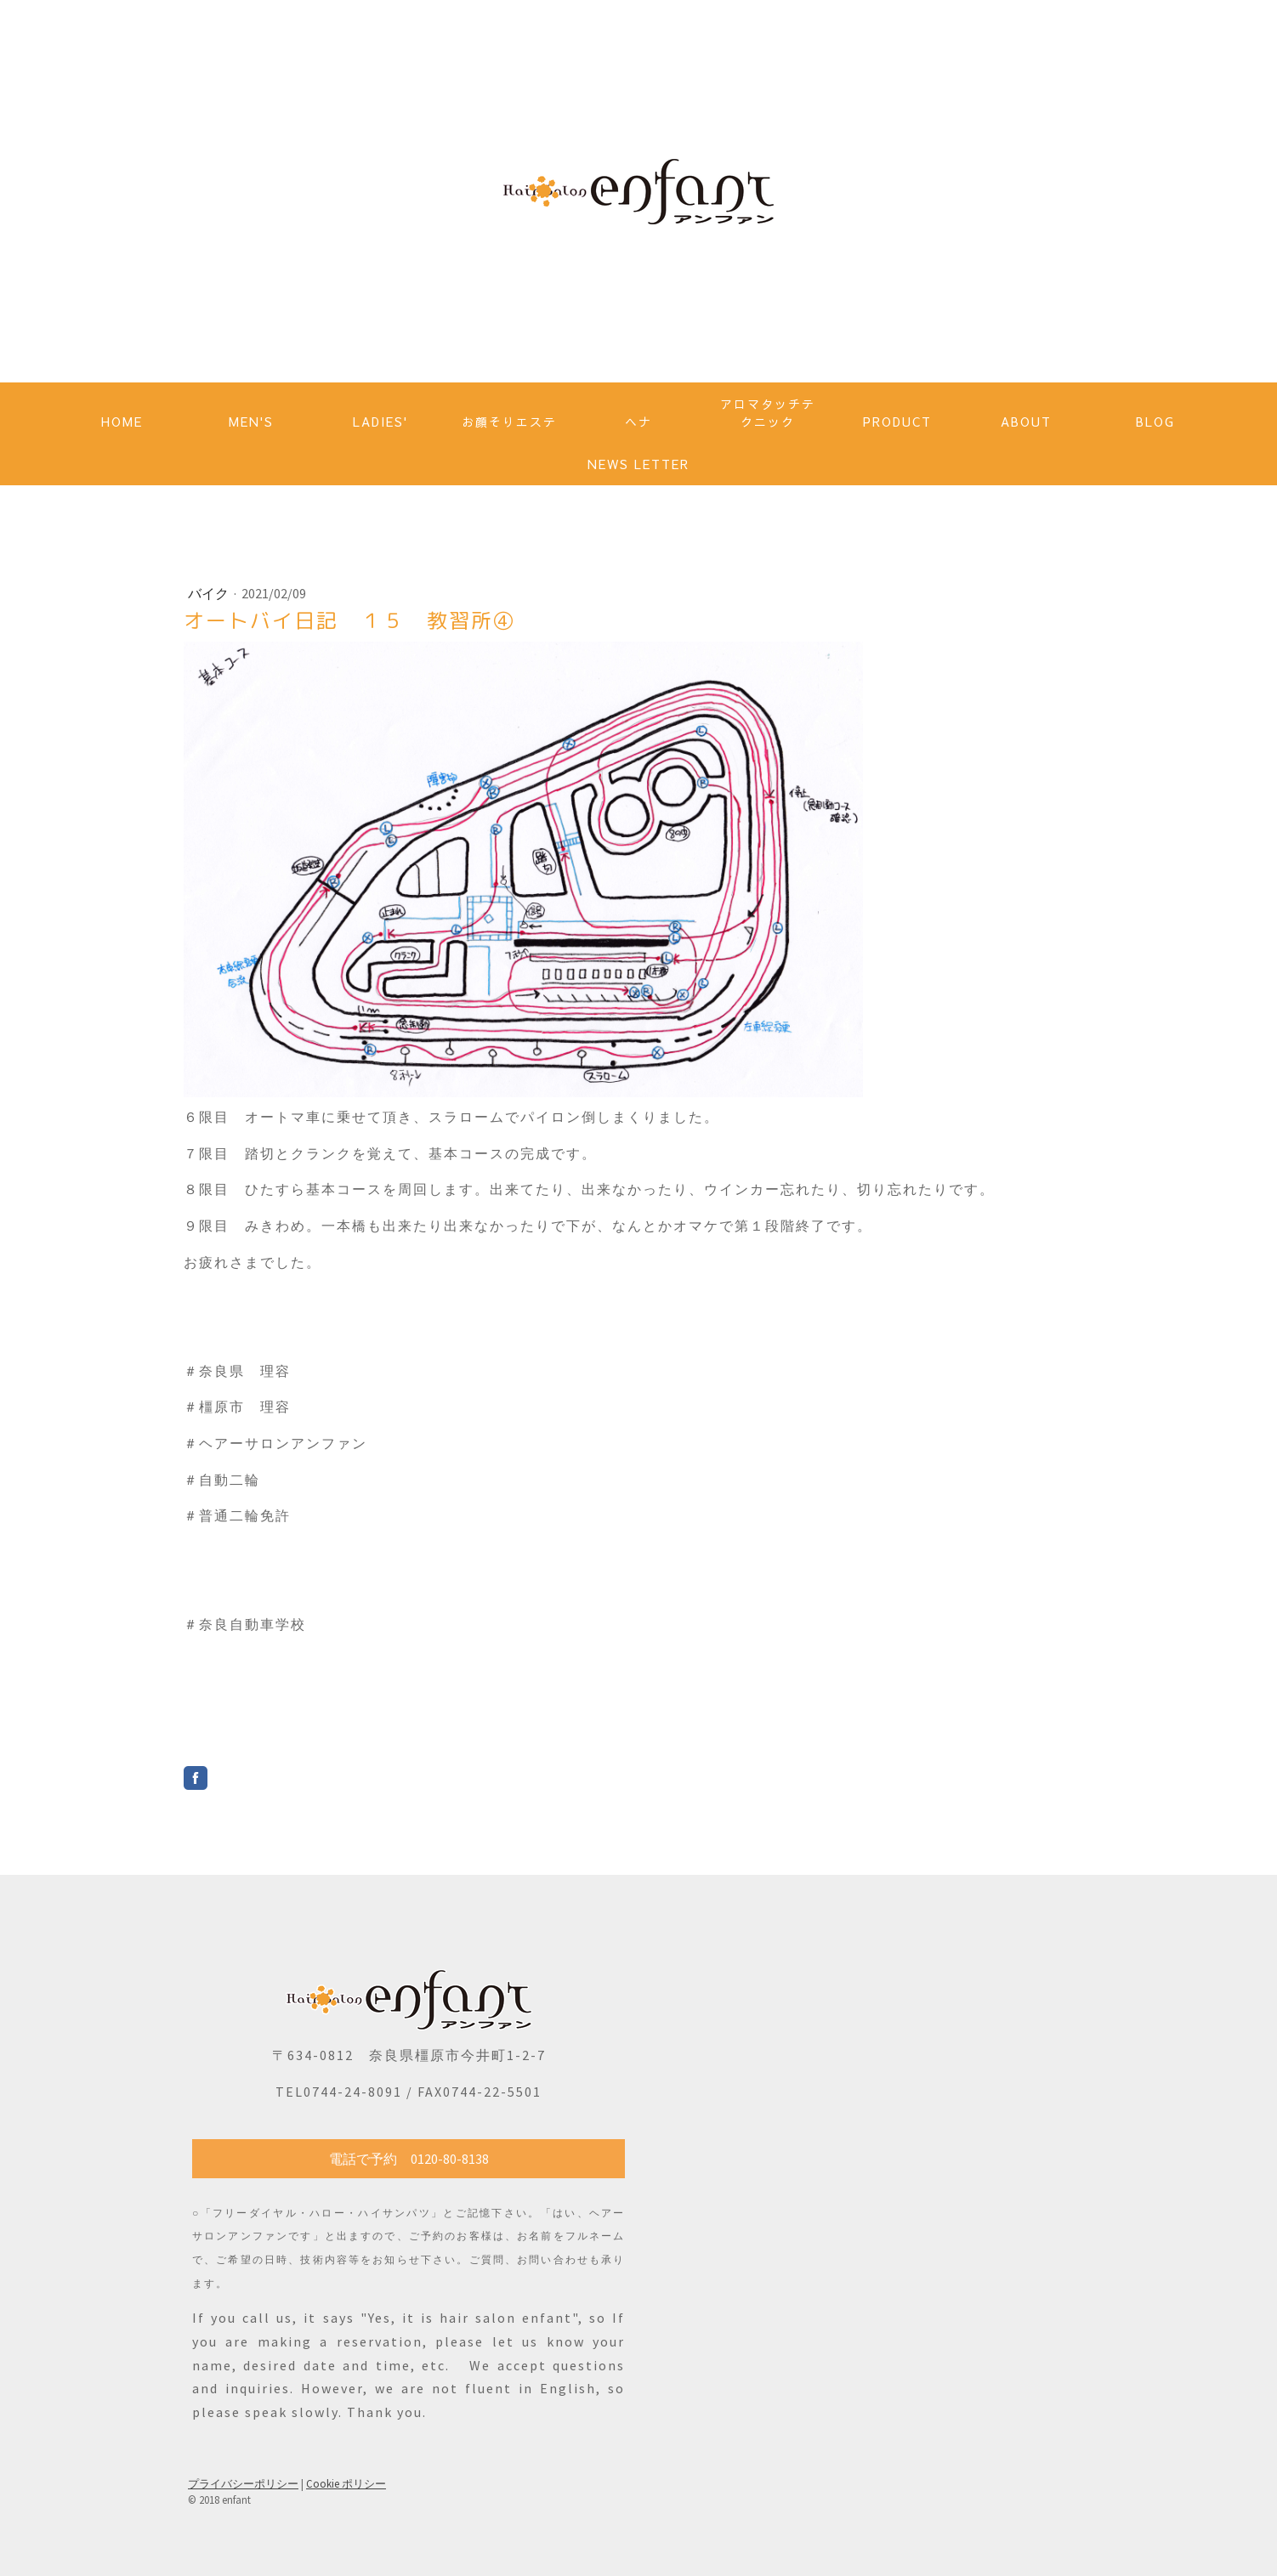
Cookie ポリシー (346, 2483)
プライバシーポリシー (243, 2483)
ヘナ (638, 421)
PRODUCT (897, 421)
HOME (122, 421)
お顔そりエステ (509, 421)
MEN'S (251, 421)
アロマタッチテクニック (767, 412)
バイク (209, 593)
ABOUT (1026, 421)
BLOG (1155, 421)
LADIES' (380, 421)
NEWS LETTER (638, 464)
